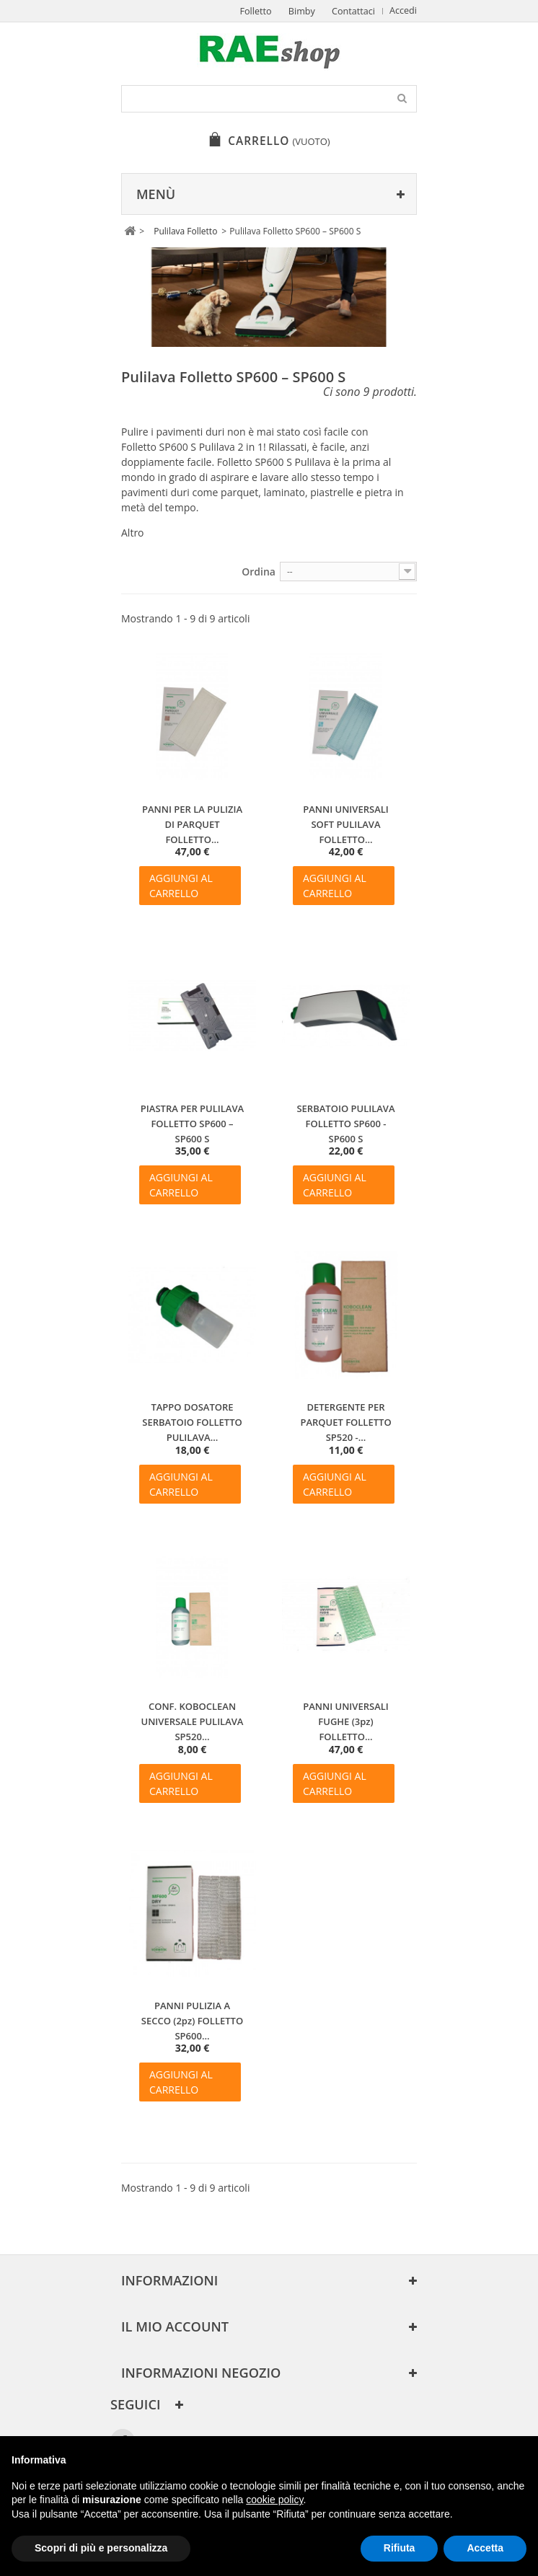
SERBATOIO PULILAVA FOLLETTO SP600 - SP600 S (345, 1123)
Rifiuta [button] (399, 2548)
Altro (132, 532)
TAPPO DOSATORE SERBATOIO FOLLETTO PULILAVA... (192, 1422)
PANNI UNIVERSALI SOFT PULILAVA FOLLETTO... (346, 824)
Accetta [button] (485, 2548)
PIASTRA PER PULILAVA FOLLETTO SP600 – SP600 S (192, 1123)
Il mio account (175, 2326)
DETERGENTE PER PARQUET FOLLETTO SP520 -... (345, 1422)
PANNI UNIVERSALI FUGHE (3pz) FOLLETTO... (346, 1721)
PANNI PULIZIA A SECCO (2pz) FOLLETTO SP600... (192, 2020)
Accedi (403, 10)
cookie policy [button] (274, 2499)
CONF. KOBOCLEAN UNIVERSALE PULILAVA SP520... (192, 1721)
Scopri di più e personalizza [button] (101, 2548)
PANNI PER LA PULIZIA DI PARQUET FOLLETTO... (192, 824)
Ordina (258, 571)
